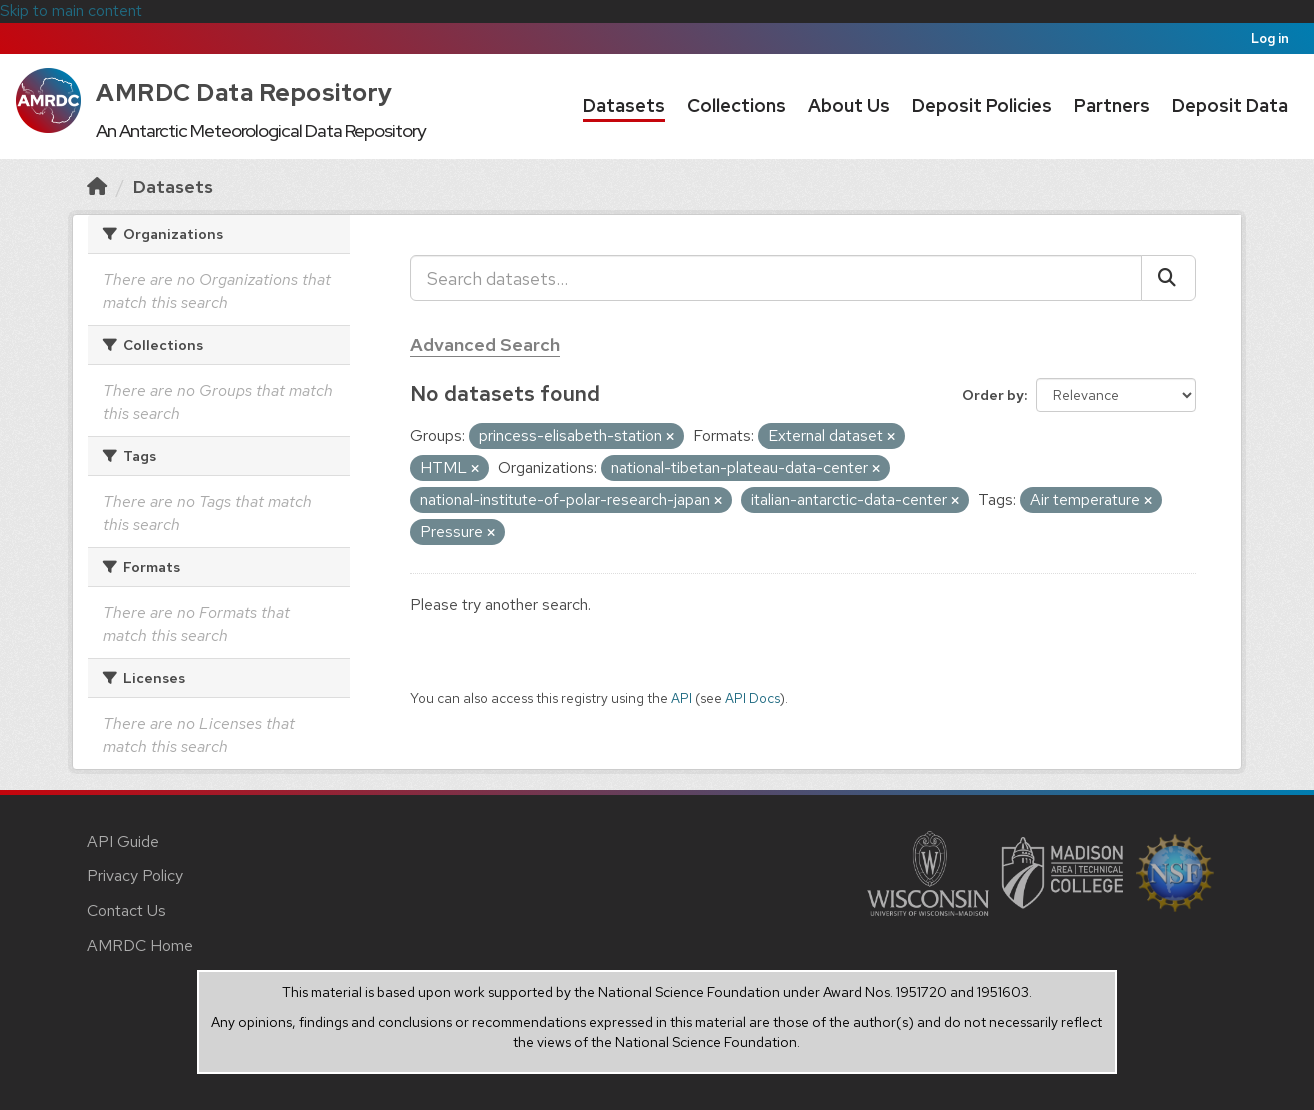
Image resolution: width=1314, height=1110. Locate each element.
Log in (1270, 38)
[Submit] (1168, 278)
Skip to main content (71, 10)
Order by (993, 395)
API (681, 698)
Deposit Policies (982, 105)
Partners (1112, 105)
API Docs (752, 698)
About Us (849, 105)
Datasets (624, 105)
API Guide (123, 841)
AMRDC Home (140, 945)
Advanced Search (485, 344)
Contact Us (126, 910)
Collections (736, 105)
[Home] (97, 186)
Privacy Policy (135, 875)
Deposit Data (1230, 105)
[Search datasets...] (776, 278)
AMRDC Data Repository (244, 92)
